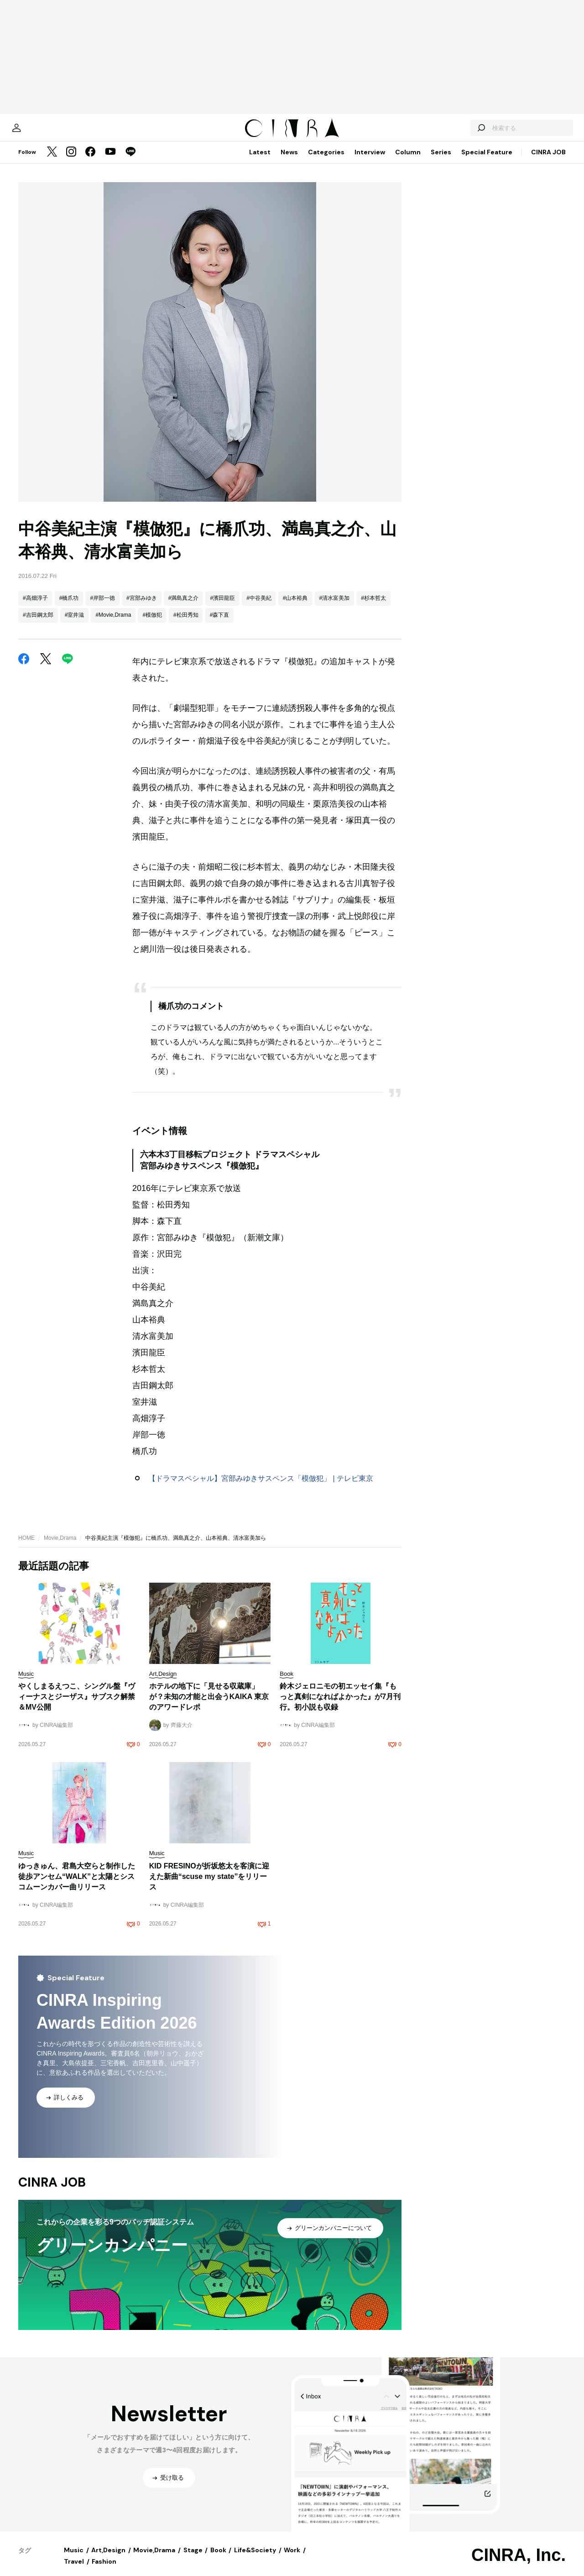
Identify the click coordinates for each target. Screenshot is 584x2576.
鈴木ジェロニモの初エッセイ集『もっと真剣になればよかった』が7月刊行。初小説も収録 (340, 1705)
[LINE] (130, 162)
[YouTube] (110, 161)
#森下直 (219, 624)
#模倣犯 (152, 624)
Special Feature (486, 161)
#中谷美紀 (258, 607)
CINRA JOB (548, 161)
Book (218, 2559)
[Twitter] (52, 162)
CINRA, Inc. (518, 2564)
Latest (260, 161)
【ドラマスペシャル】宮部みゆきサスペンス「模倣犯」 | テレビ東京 (260, 1487)
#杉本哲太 (373, 607)
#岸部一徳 (102, 607)
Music (73, 2559)
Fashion (104, 2570)
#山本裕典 (295, 607)
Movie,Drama (60, 1547)
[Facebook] (90, 162)
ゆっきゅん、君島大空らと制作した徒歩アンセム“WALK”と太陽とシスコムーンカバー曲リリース (76, 1885)
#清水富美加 (334, 607)
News (289, 161)
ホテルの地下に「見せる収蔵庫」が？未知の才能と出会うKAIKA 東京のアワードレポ (209, 1705)
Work (292, 2559)
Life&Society (255, 2559)
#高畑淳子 (35, 607)
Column (408, 161)
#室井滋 (74, 624)
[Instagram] (71, 162)
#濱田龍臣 (222, 607)
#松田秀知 (185, 624)
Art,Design (108, 2559)
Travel (74, 2570)
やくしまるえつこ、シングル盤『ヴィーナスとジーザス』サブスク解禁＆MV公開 (76, 1705)
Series (441, 161)
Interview (370, 161)
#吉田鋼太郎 (38, 624)
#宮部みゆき (141, 607)
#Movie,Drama (113, 624)
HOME (26, 1547)
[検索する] (459, 132)
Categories (326, 161)
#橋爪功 (69, 607)
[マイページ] (37, 132)
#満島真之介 (183, 607)
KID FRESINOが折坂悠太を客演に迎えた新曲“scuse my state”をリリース (209, 1885)
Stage (193, 2559)
